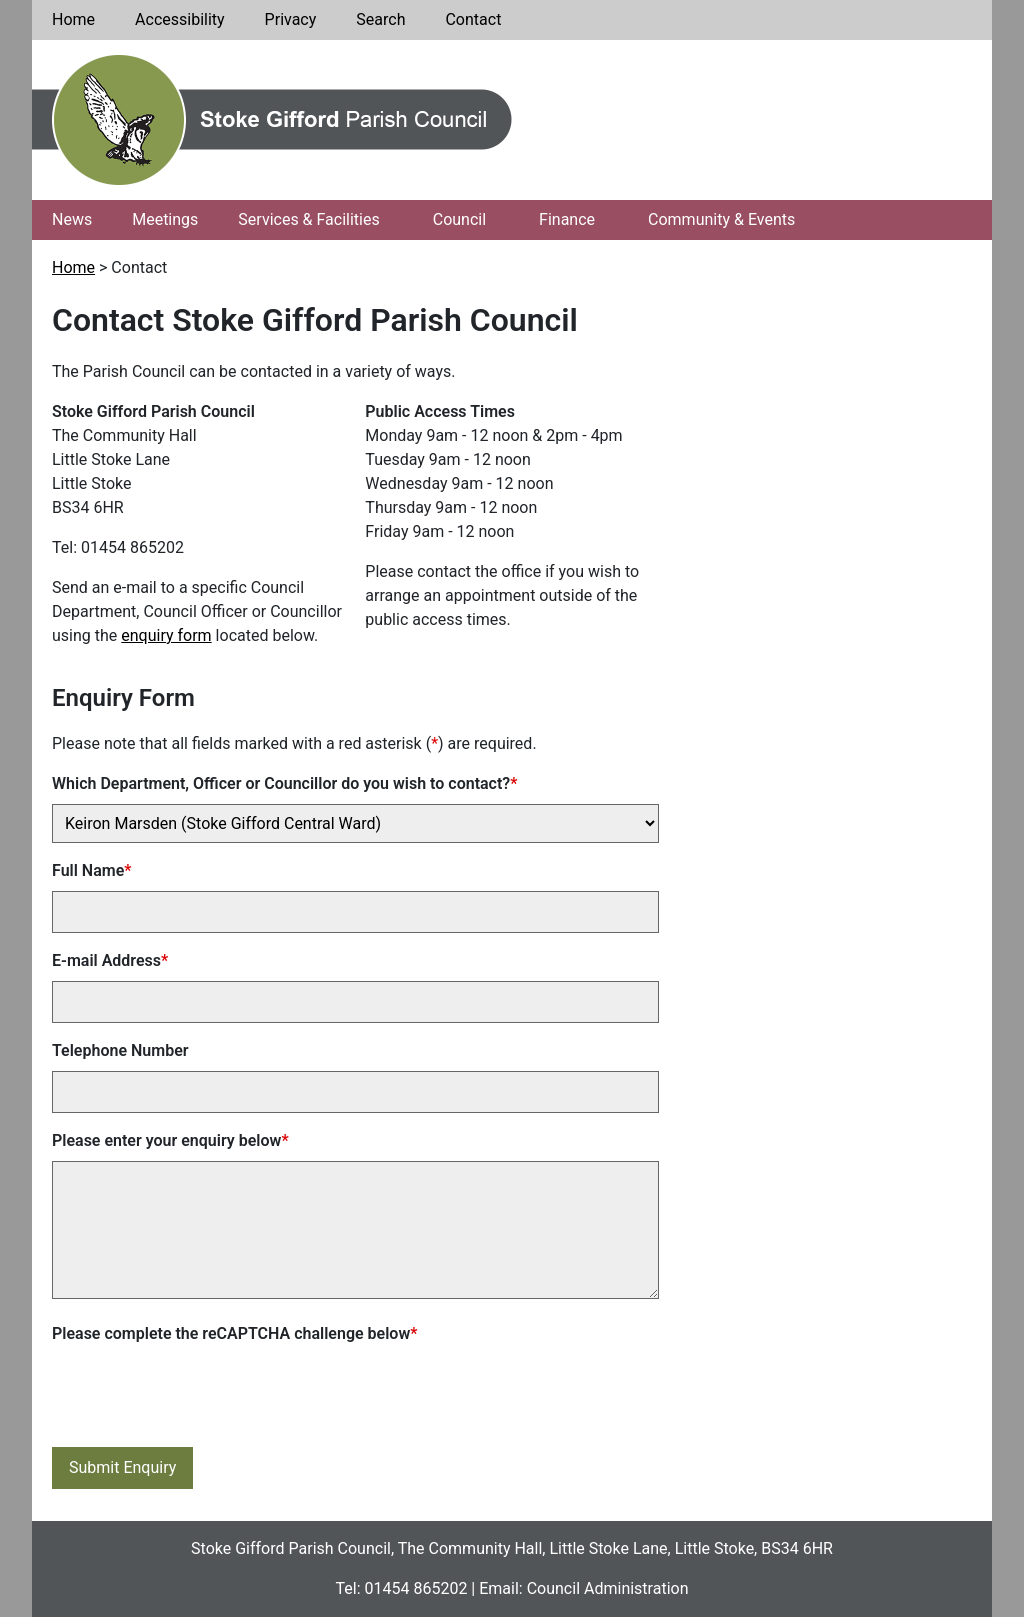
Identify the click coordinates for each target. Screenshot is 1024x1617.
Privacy (291, 19)
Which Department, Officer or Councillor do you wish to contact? (284, 783)
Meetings (165, 219)
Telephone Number (120, 1050)
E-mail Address (110, 960)
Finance (567, 219)
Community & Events (721, 219)
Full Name (91, 870)
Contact (473, 19)
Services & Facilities (308, 219)
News (72, 219)
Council (459, 219)
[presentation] (204, 1393)
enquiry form (166, 635)
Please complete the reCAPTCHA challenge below (234, 1333)
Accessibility (180, 19)
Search (380, 19)
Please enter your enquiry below (170, 1140)
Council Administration (608, 1588)
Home (73, 19)
